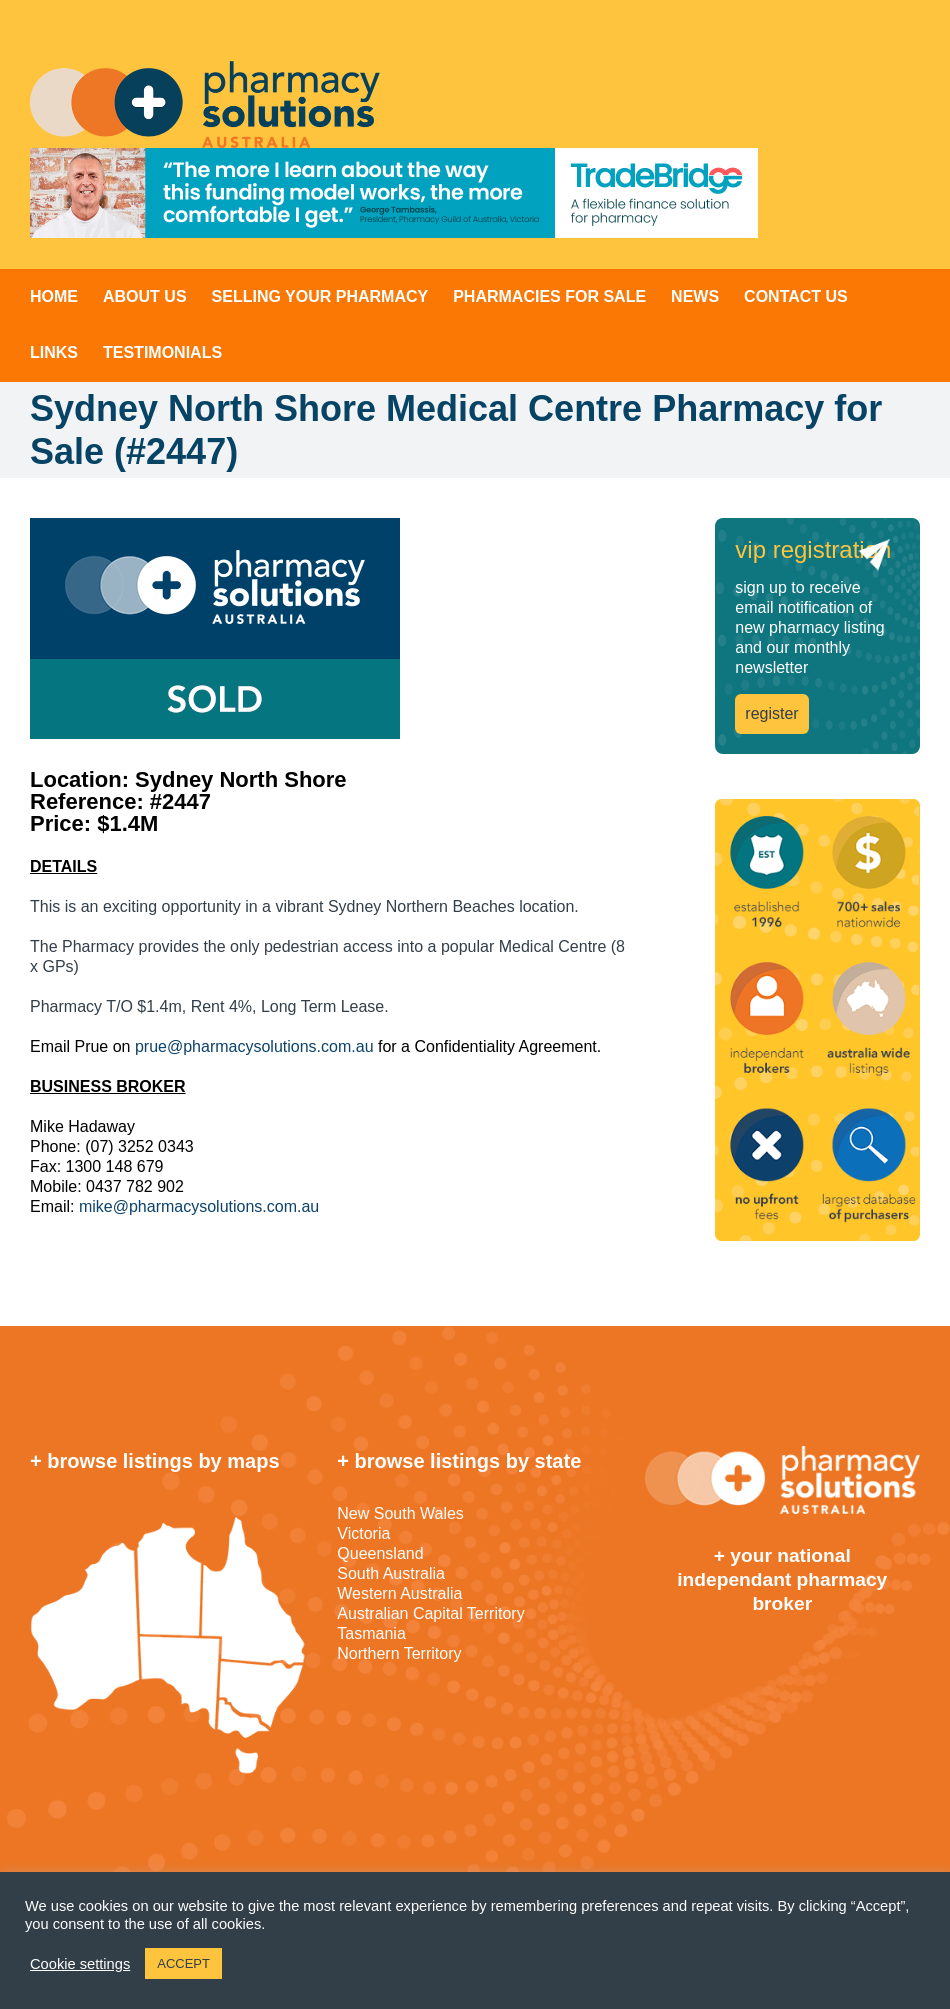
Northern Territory (399, 1653)
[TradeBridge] (394, 193)
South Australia (391, 1573)
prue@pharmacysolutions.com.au (254, 1046)
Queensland (380, 1553)
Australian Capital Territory (430, 1613)
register (771, 713)
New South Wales (400, 1513)
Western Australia (399, 1593)
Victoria (363, 1533)
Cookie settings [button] (80, 1964)
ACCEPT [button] (183, 1963)
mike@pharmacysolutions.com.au (199, 1206)
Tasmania (371, 1633)
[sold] (332, 628)
